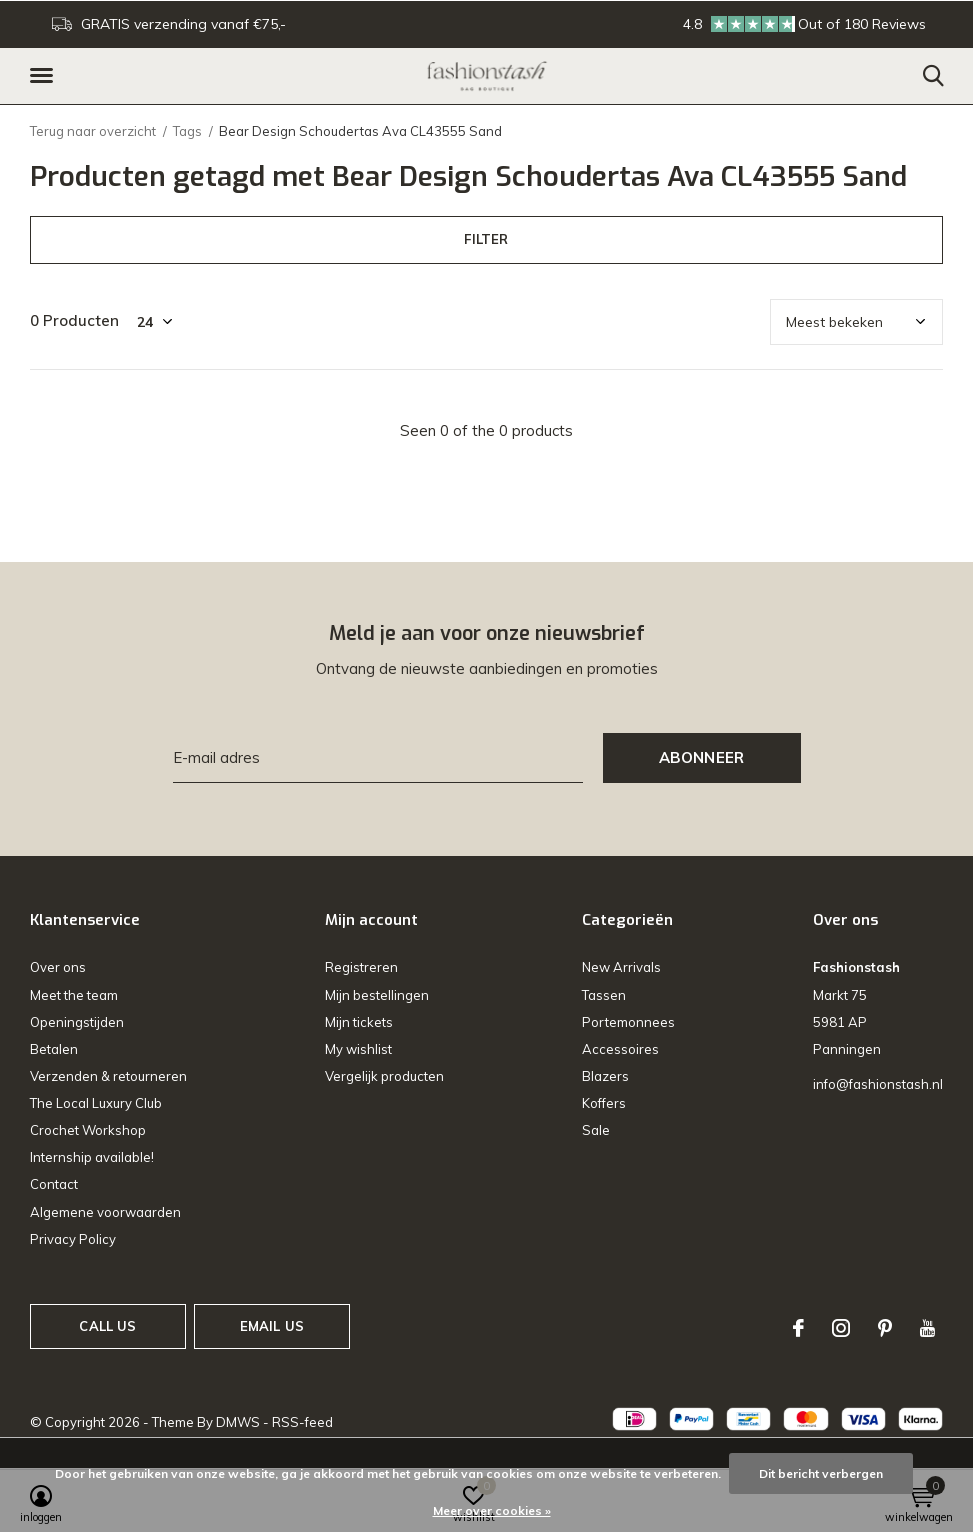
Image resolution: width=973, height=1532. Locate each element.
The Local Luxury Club (96, 1103)
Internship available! (92, 1157)
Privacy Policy (73, 1239)
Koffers (604, 1103)
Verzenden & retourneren (108, 1076)
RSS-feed (302, 1422)
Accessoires (620, 1049)
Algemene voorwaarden (105, 1212)
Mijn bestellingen (377, 995)
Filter (486, 239)
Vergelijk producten (384, 1076)
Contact (54, 1184)
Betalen (54, 1049)
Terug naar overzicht (93, 131)
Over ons (58, 967)
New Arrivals (621, 967)
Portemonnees (628, 1022)
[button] (45, 76)
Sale (596, 1130)
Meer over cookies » (492, 1510)
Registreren (361, 967)
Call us (107, 1326)
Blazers (605, 1076)
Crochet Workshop (88, 1130)
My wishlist (358, 1049)
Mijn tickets (359, 1022)
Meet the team (74, 995)
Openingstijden (77, 1022)
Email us (272, 1326)
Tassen (604, 995)
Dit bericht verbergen (821, 1473)
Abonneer (702, 757)
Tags (187, 131)
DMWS (238, 1422)
